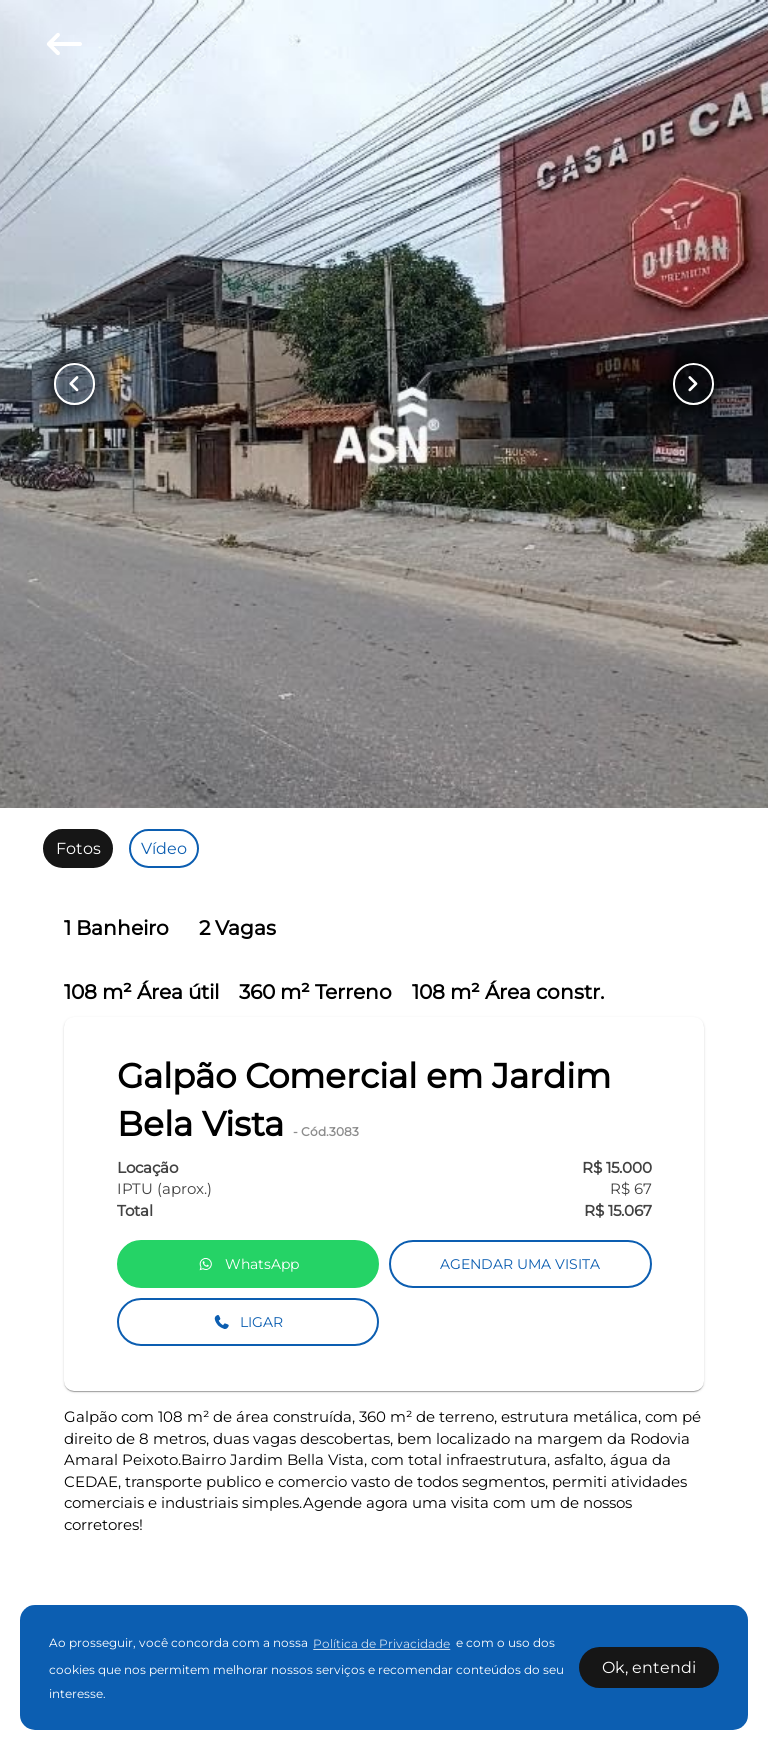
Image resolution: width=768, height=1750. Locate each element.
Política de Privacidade (381, 1643)
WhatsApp (248, 1264)
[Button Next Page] (687, 384)
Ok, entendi (649, 1667)
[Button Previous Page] (81, 384)
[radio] (78, 848)
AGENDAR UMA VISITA (520, 1264)
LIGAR (248, 1322)
